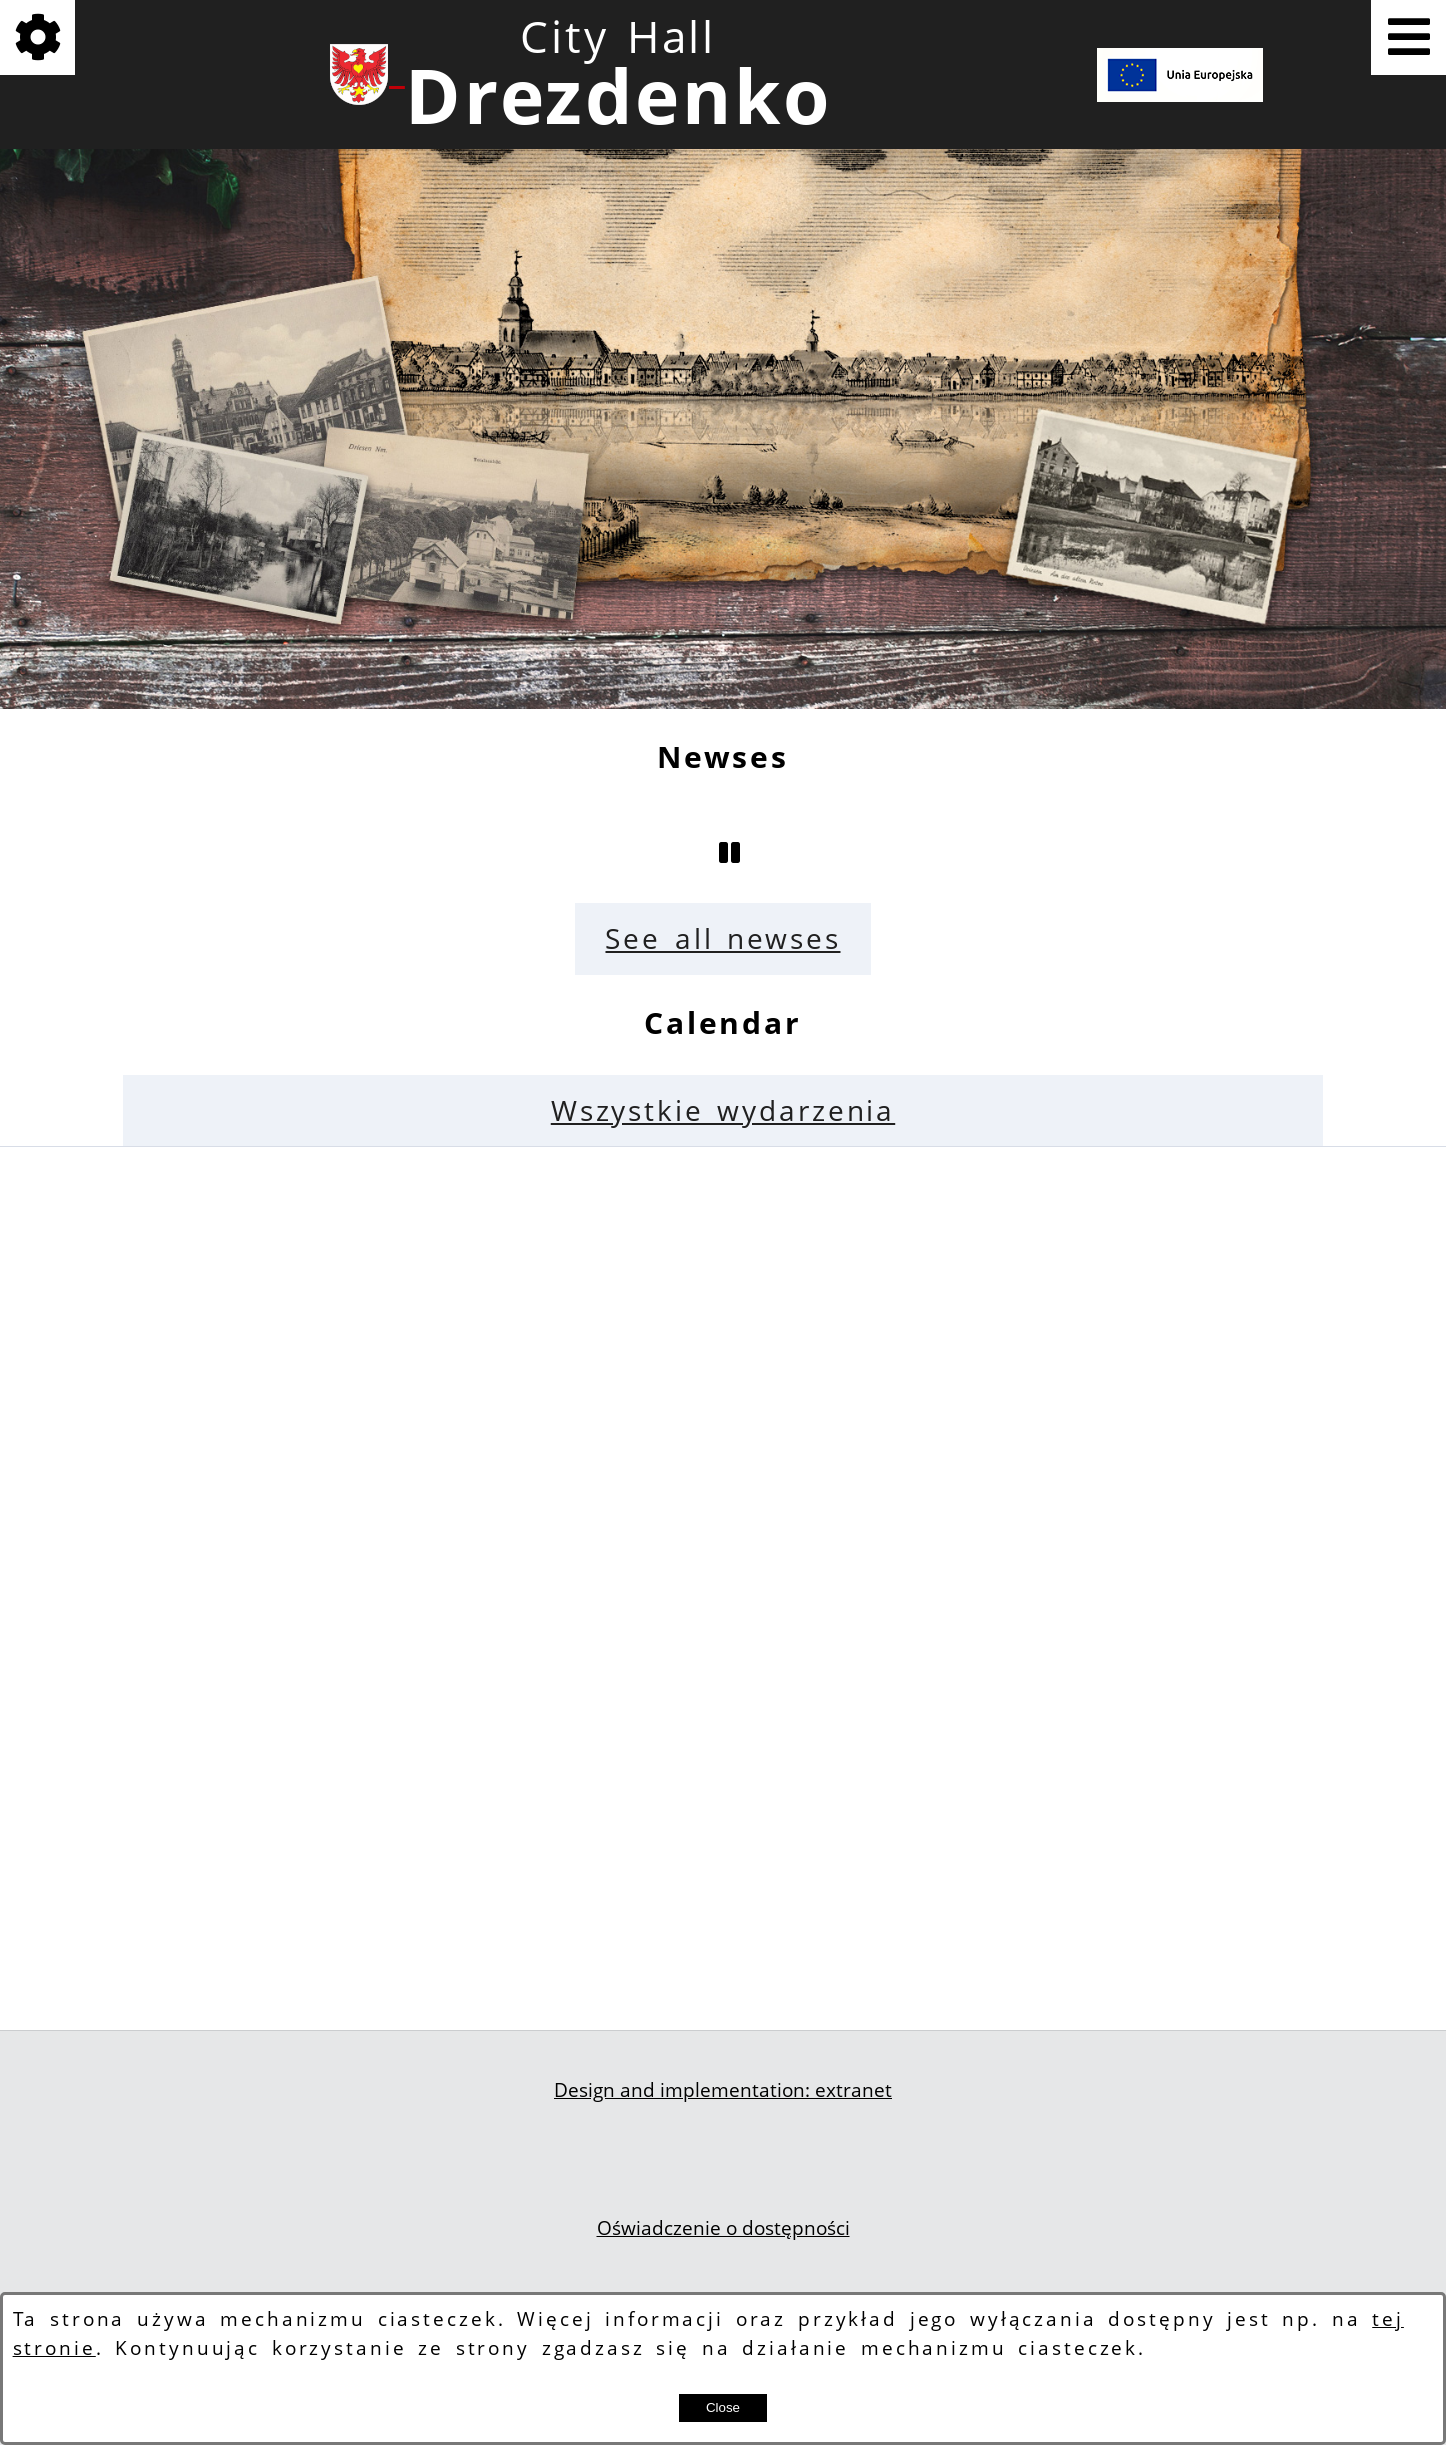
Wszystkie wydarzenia (723, 1110)
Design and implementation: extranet (723, 2090)
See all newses (722, 938)
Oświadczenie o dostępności (723, 2228)
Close (723, 2407)
